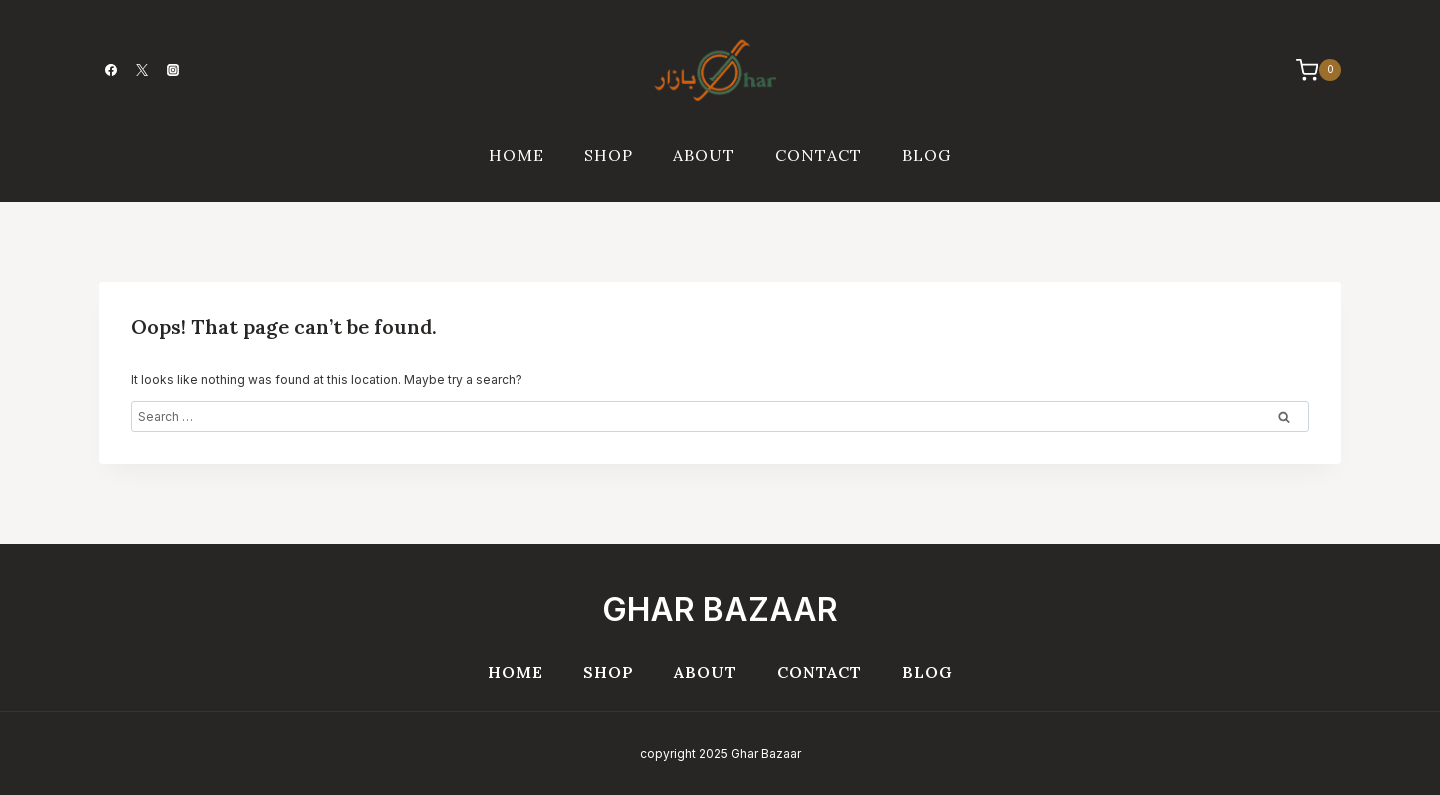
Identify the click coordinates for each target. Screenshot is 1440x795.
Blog (926, 155)
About (704, 155)
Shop (608, 155)
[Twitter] (142, 70)
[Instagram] (173, 70)
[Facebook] (111, 70)
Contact (818, 155)
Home (516, 155)
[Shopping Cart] (1308, 70)
